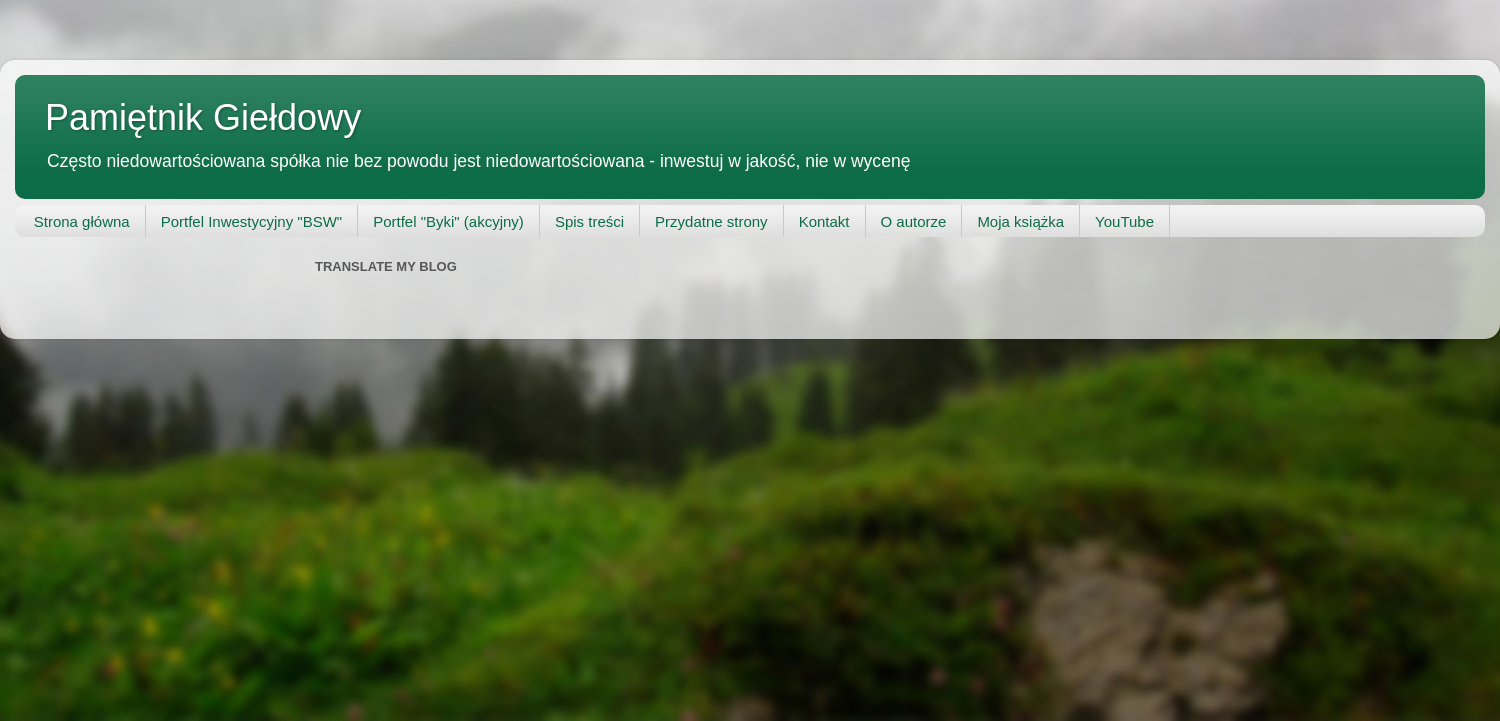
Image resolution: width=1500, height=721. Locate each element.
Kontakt (824, 221)
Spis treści (589, 221)
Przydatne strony (711, 221)
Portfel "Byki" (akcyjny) (448, 221)
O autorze (914, 221)
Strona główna (82, 221)
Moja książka (1020, 221)
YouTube (1124, 221)
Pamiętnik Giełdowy (203, 117)
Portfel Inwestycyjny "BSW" (252, 221)
